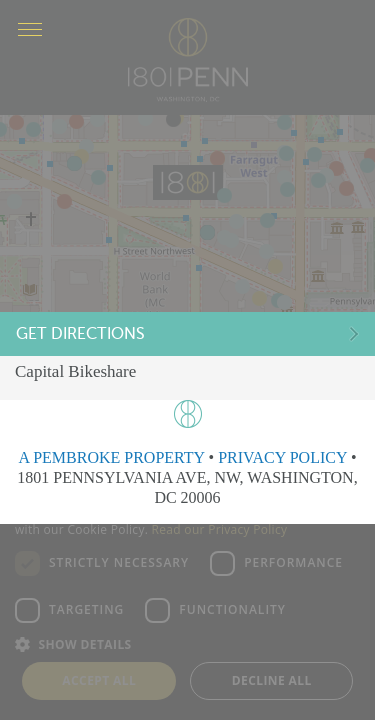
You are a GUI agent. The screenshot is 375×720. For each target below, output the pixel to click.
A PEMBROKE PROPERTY (111, 457)
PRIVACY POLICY (282, 457)
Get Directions (89, 336)
